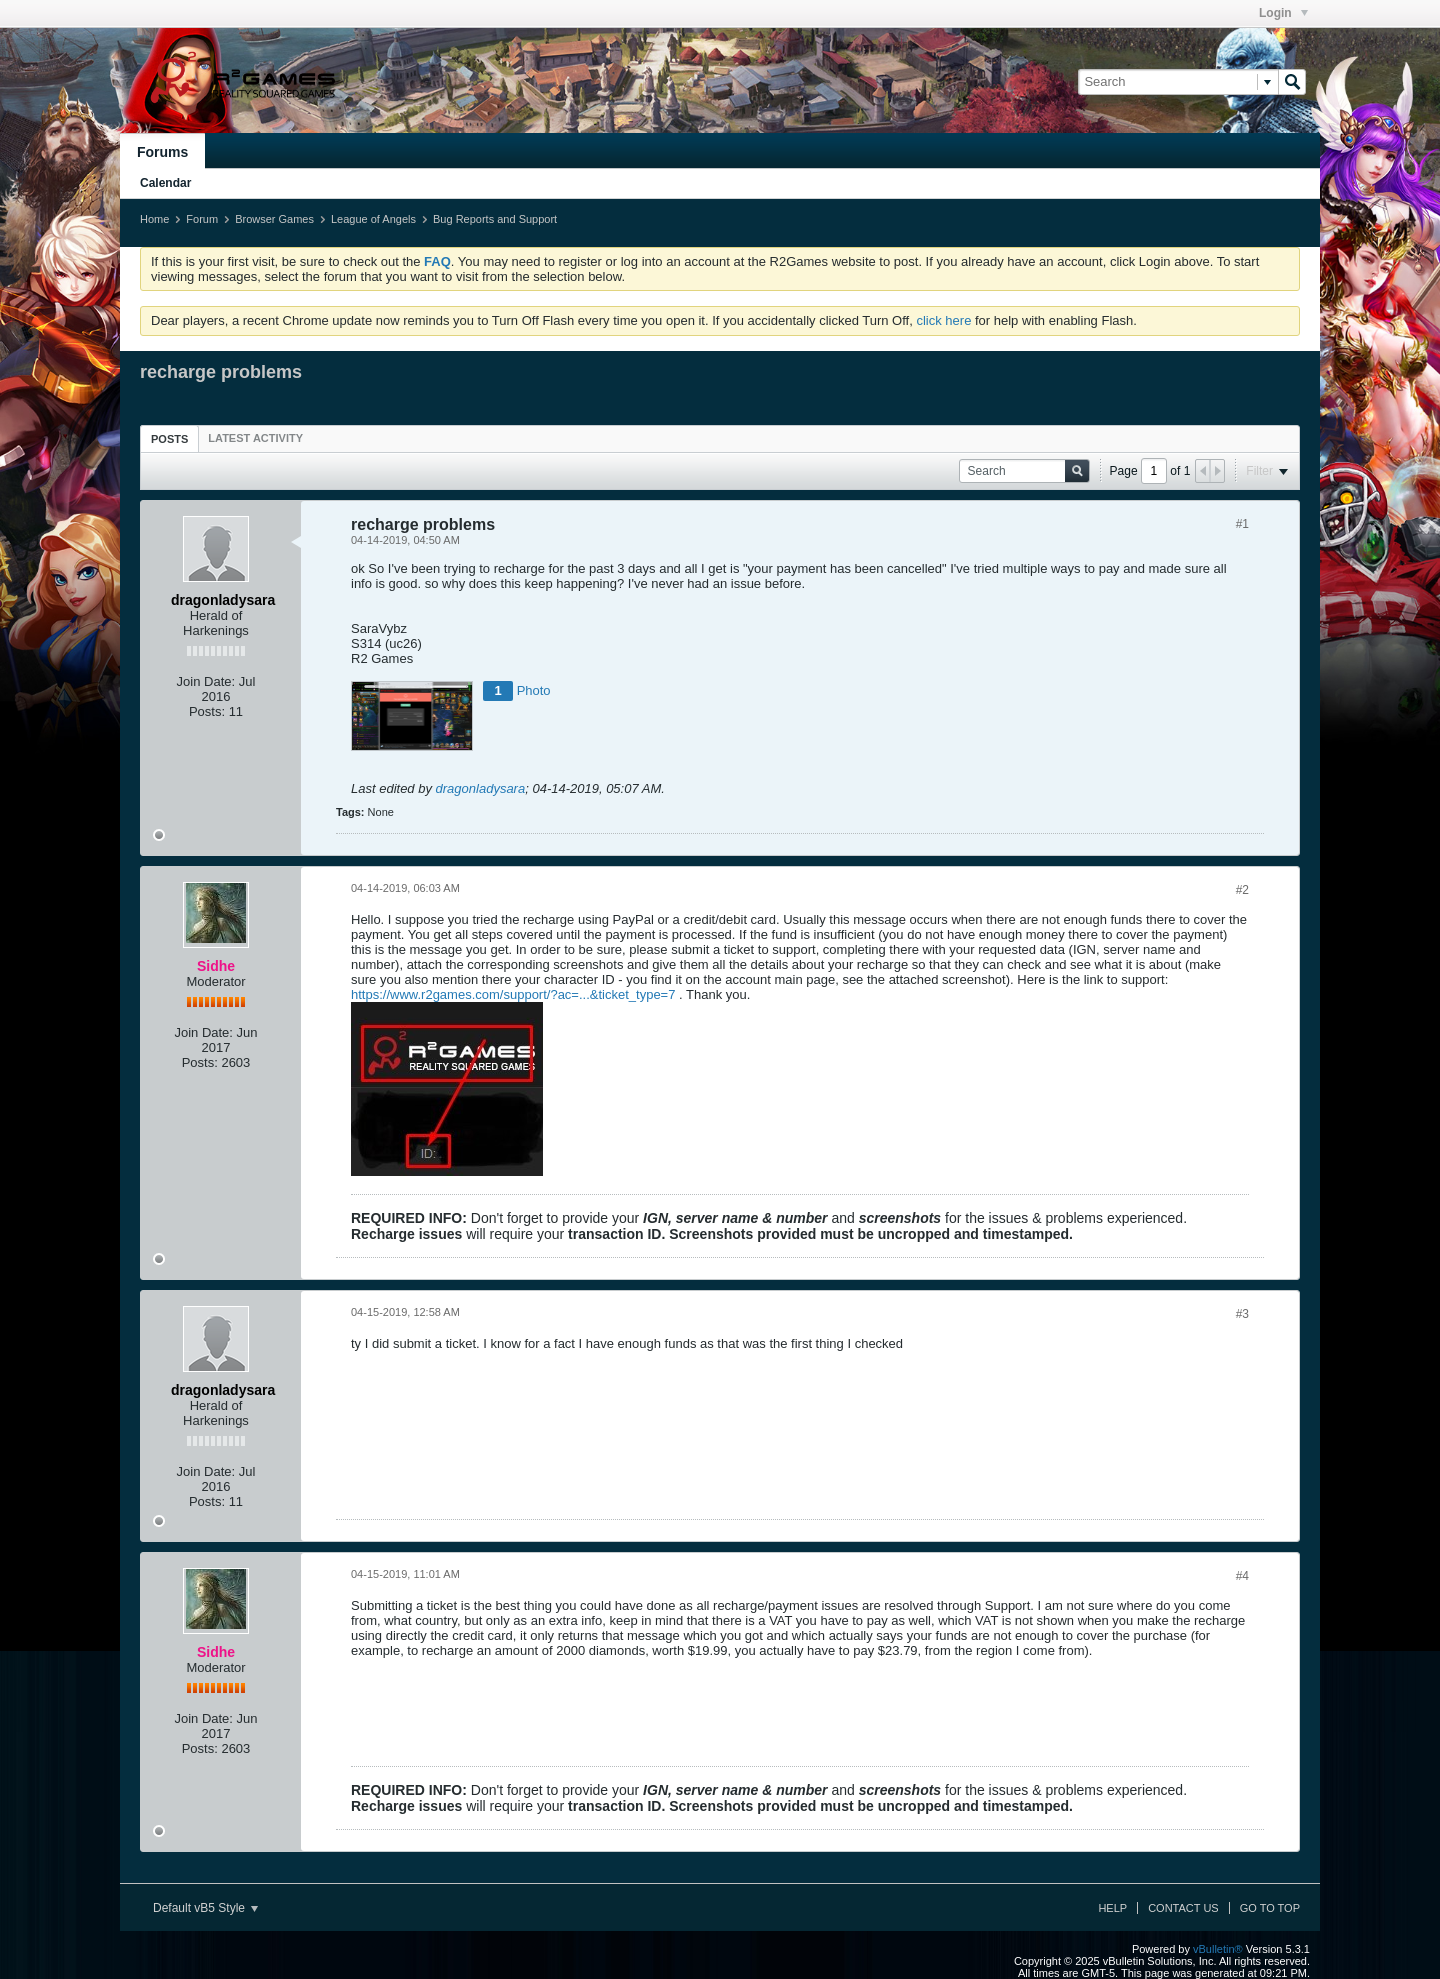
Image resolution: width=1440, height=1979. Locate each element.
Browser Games (274, 219)
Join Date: (206, 681)
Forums (162, 152)
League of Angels (373, 219)
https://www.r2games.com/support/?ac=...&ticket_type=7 (513, 994)
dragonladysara (481, 788)
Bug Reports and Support (495, 219)
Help (1112, 1908)
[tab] (169, 438)
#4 (1242, 1576)
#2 (1242, 890)
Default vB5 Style (205, 1908)
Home (154, 219)
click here (943, 320)
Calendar (165, 183)
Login (1283, 13)
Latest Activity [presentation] (255, 438)
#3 (1242, 1314)
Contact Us (1183, 1908)
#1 (1242, 524)
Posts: (207, 711)
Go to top (1270, 1908)
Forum (202, 219)
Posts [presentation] (169, 439)
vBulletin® (1218, 1949)
